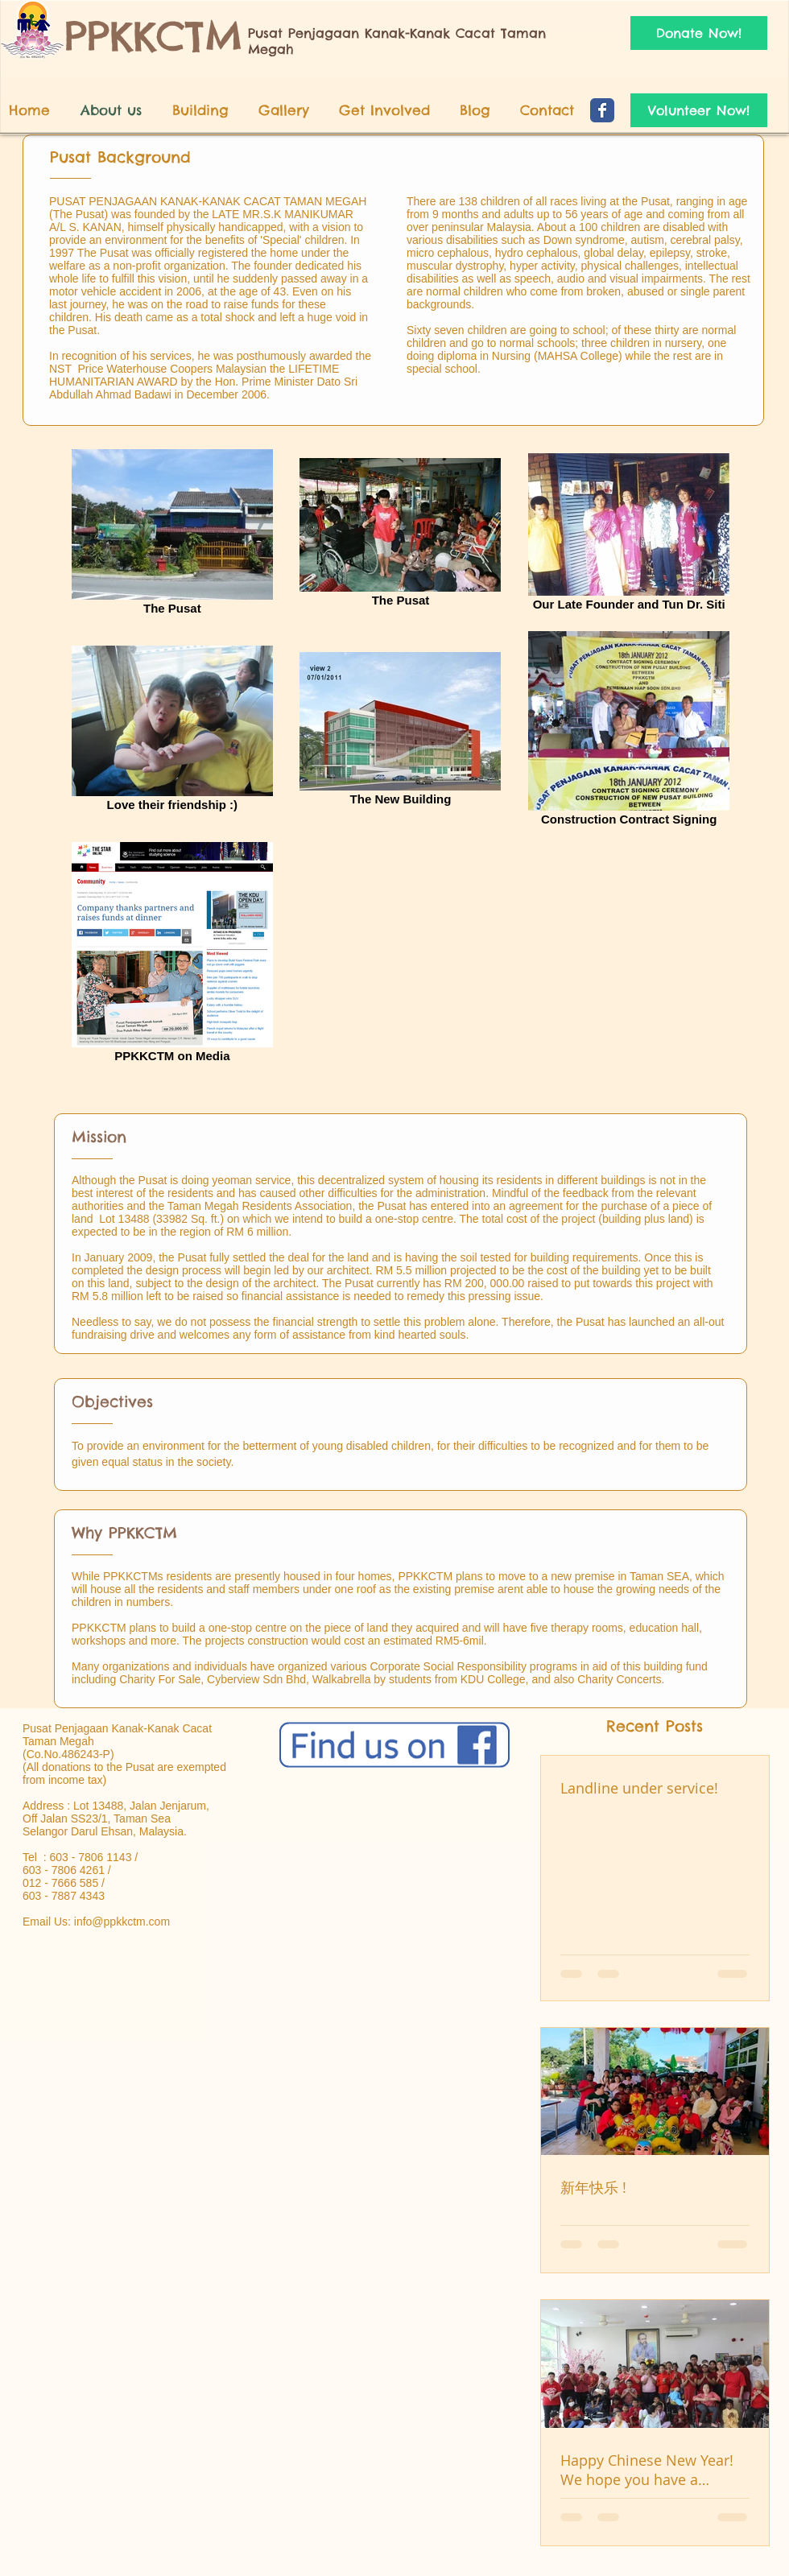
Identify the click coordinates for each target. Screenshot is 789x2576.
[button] (391, 110)
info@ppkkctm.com (122, 1921)
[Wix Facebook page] (602, 110)
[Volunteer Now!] (698, 110)
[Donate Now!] (698, 33)
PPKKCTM (153, 35)
